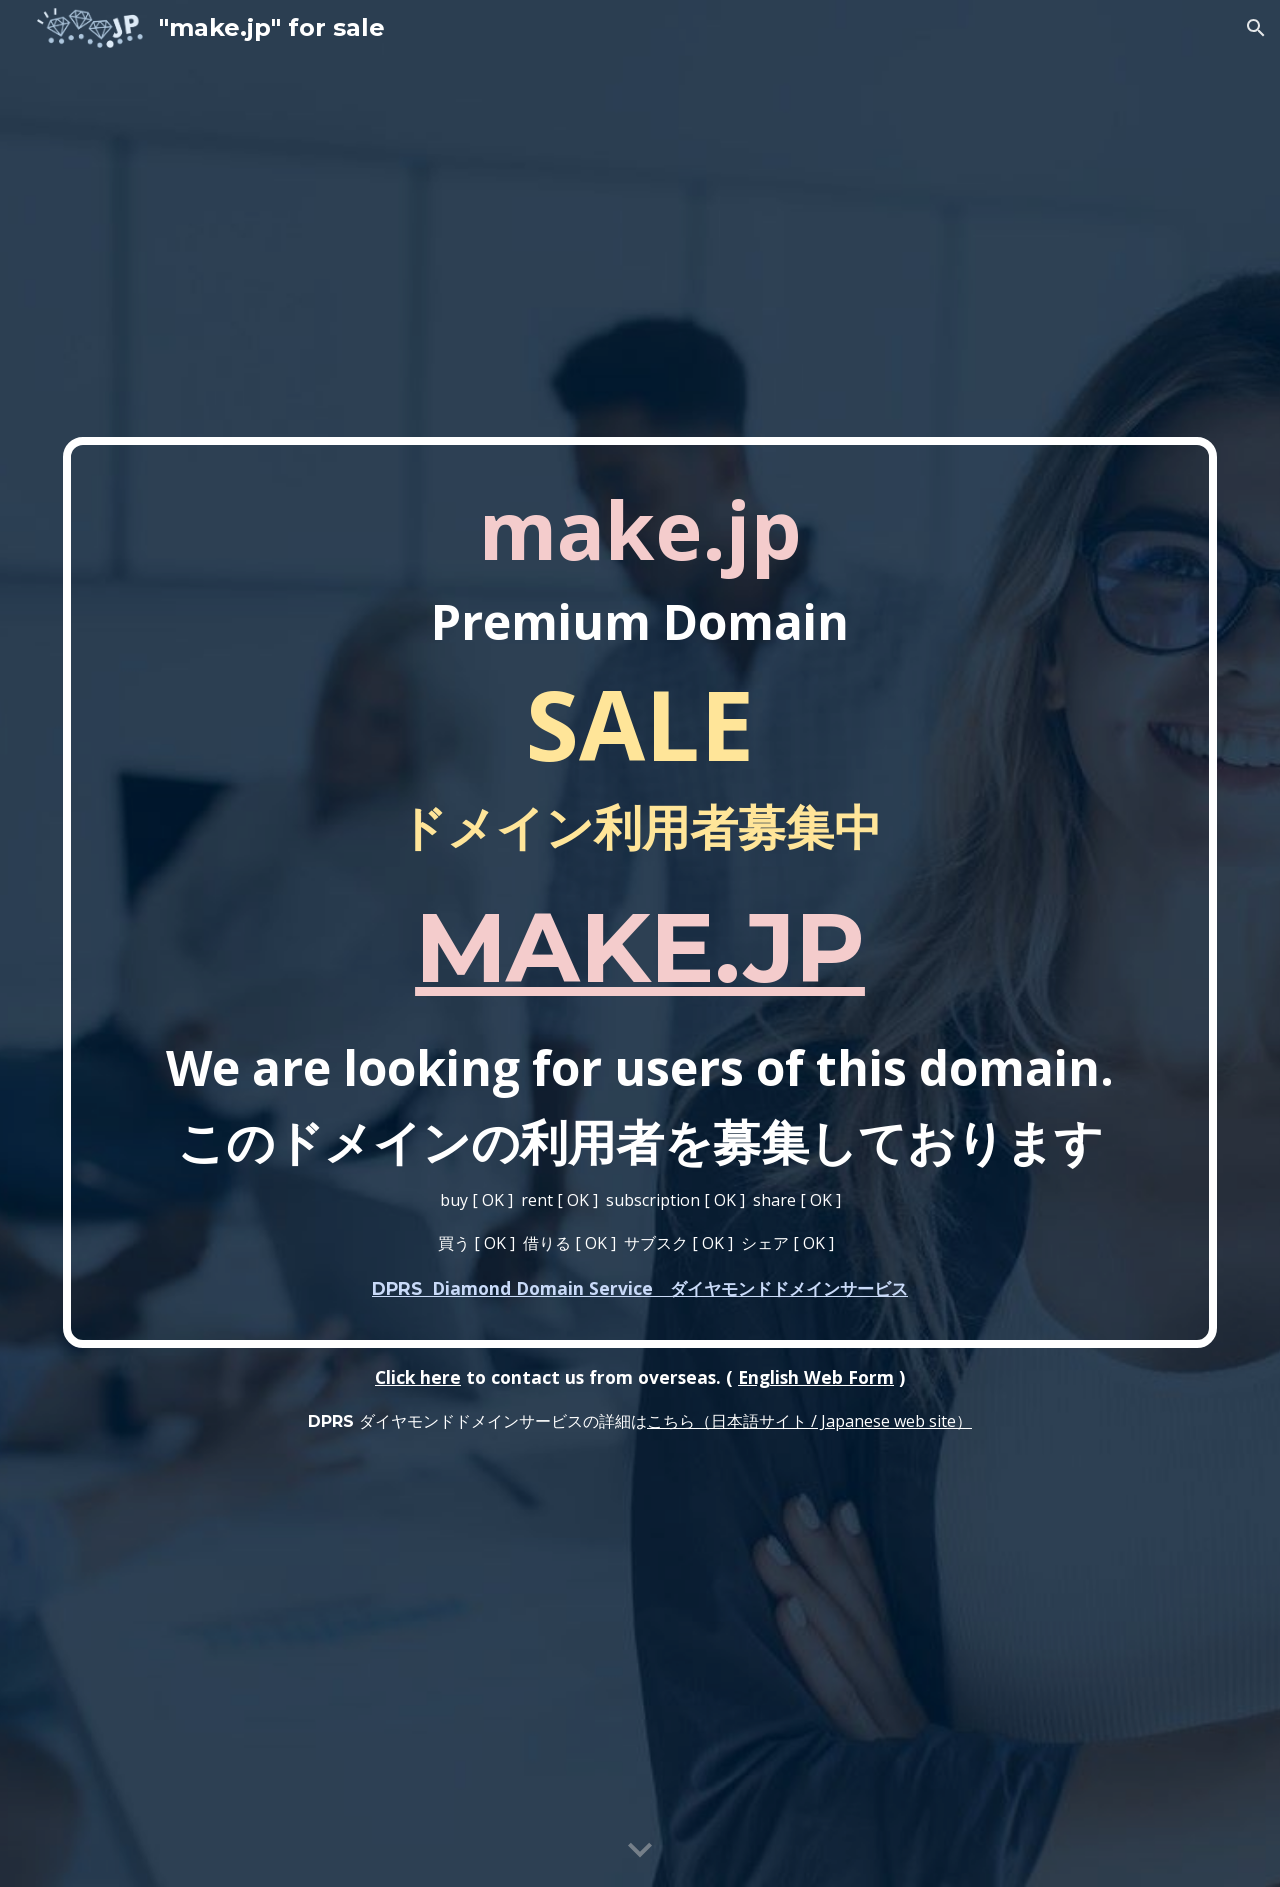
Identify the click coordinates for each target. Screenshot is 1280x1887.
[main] (640, 892)
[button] (1256, 28)
